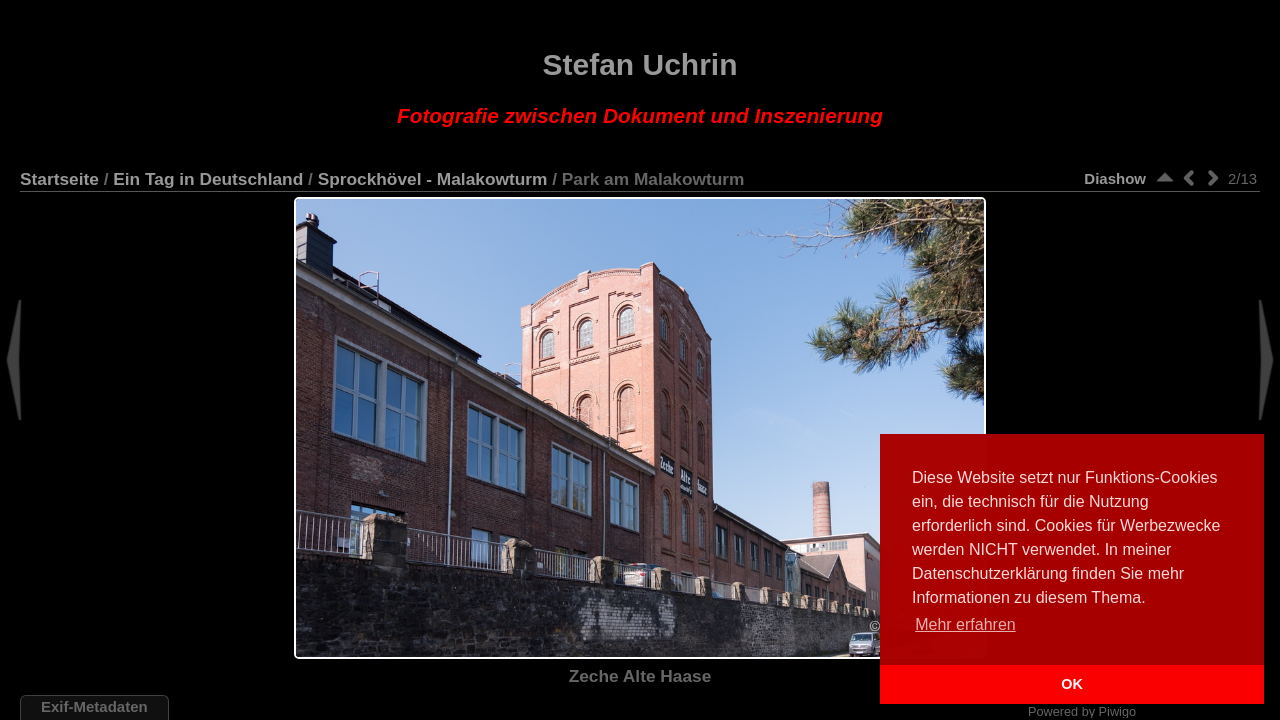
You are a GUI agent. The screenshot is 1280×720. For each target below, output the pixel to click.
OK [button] (1072, 684)
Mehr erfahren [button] (965, 624)
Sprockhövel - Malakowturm (433, 179)
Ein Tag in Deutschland (208, 179)
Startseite (59, 179)
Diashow (1115, 178)
